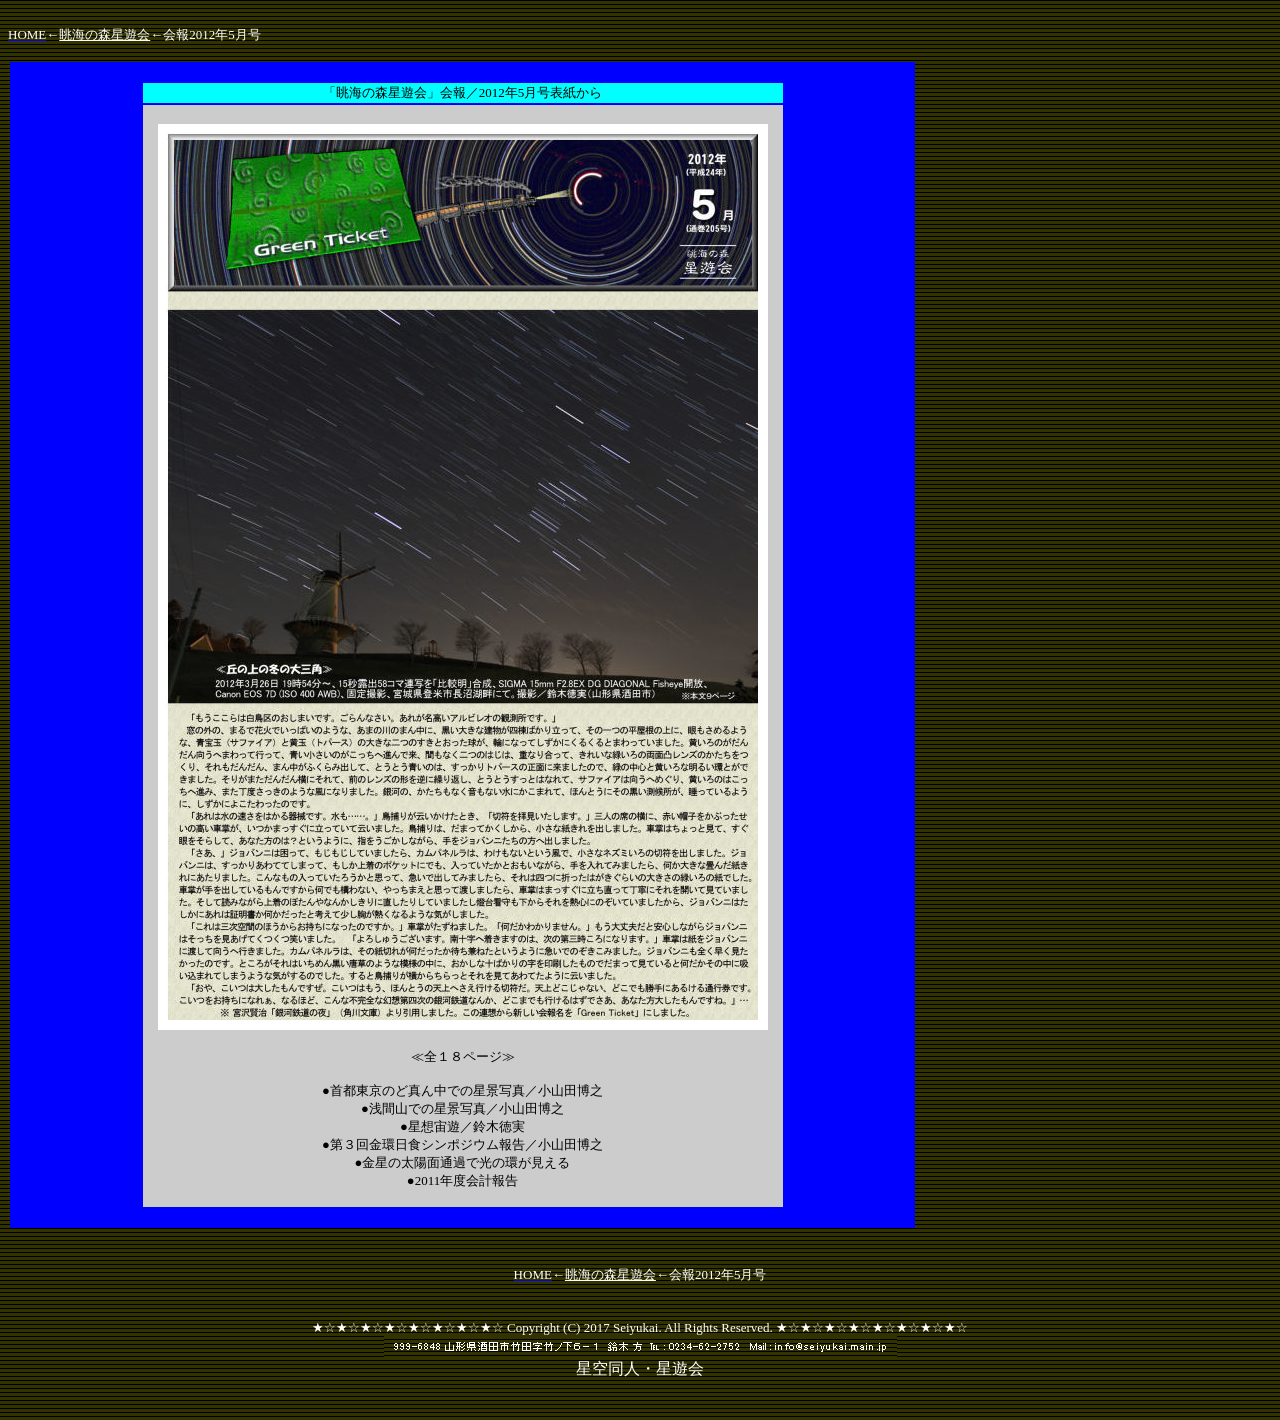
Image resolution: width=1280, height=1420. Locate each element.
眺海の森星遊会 (104, 34)
